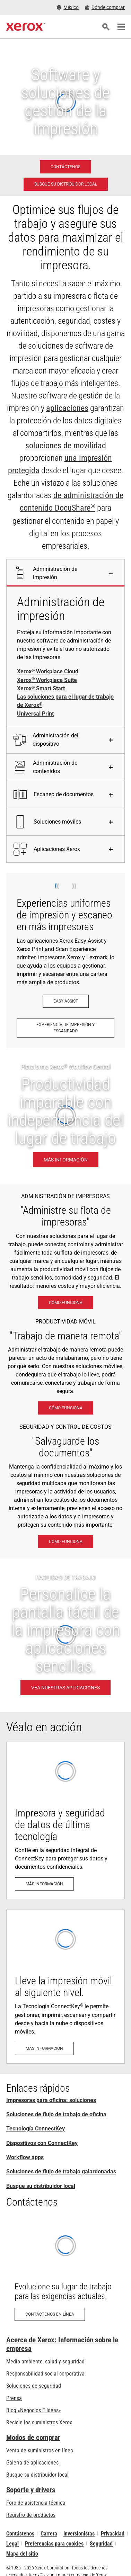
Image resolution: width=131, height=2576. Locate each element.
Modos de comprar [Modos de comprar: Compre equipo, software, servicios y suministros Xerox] (33, 2437)
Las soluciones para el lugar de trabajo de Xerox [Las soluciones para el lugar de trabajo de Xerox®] (65, 701)
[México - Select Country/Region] (68, 7)
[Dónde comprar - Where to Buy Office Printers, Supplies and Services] (105, 7)
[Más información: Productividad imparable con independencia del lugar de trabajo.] (65, 1116)
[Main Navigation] (121, 27)
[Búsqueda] (105, 27)
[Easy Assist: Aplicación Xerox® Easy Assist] (66, 1001)
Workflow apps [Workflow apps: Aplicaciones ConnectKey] (25, 2157)
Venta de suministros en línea (39, 2450)
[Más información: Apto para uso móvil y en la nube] (65, 1987)
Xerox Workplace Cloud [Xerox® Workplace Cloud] (47, 672)
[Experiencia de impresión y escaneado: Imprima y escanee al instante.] (65, 1028)
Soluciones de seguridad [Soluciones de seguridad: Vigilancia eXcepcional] (33, 2385)
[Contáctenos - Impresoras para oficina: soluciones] (65, 166)
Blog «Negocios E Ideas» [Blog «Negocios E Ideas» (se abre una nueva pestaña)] (33, 2410)
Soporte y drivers (30, 2490)
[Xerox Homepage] (25, 27)
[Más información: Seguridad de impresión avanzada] (65, 1820)
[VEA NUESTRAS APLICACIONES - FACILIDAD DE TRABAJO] (65, 1635)
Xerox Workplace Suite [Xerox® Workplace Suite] (47, 680)
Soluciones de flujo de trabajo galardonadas (61, 2171)
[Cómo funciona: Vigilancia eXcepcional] (65, 1541)
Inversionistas (79, 2533)
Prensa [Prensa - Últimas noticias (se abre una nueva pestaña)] (14, 2398)
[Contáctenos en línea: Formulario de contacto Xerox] (65, 2272)
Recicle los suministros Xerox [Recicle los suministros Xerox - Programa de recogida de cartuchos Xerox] (39, 2422)
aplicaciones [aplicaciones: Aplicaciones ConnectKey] (67, 408)
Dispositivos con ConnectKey (42, 2143)
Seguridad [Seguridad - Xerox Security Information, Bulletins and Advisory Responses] (101, 2544)
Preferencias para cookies (54, 2544)
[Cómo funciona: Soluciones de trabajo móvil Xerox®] (65, 1408)
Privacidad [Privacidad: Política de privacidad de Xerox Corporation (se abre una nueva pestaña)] (112, 2533)
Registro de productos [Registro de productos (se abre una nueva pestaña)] (30, 2515)
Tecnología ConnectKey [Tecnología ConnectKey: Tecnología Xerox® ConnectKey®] (35, 2128)
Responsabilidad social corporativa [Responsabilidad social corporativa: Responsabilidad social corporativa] (45, 2373)
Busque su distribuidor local (40, 2186)
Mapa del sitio (22, 2554)
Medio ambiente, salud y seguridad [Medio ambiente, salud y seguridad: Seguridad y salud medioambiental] (45, 2361)
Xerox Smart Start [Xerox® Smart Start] (41, 688)
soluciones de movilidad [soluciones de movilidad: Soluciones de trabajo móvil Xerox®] (65, 445)
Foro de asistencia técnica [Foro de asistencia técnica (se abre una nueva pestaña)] (35, 2502)
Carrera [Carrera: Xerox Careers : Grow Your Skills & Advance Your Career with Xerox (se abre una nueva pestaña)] (49, 2533)
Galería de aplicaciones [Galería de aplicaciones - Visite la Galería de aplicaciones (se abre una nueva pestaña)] (32, 2462)
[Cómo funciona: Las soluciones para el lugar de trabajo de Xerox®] (65, 1302)
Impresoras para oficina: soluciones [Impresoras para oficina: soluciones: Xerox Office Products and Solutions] (51, 2100)
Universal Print (35, 714)
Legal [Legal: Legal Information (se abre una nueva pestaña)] (12, 2544)
